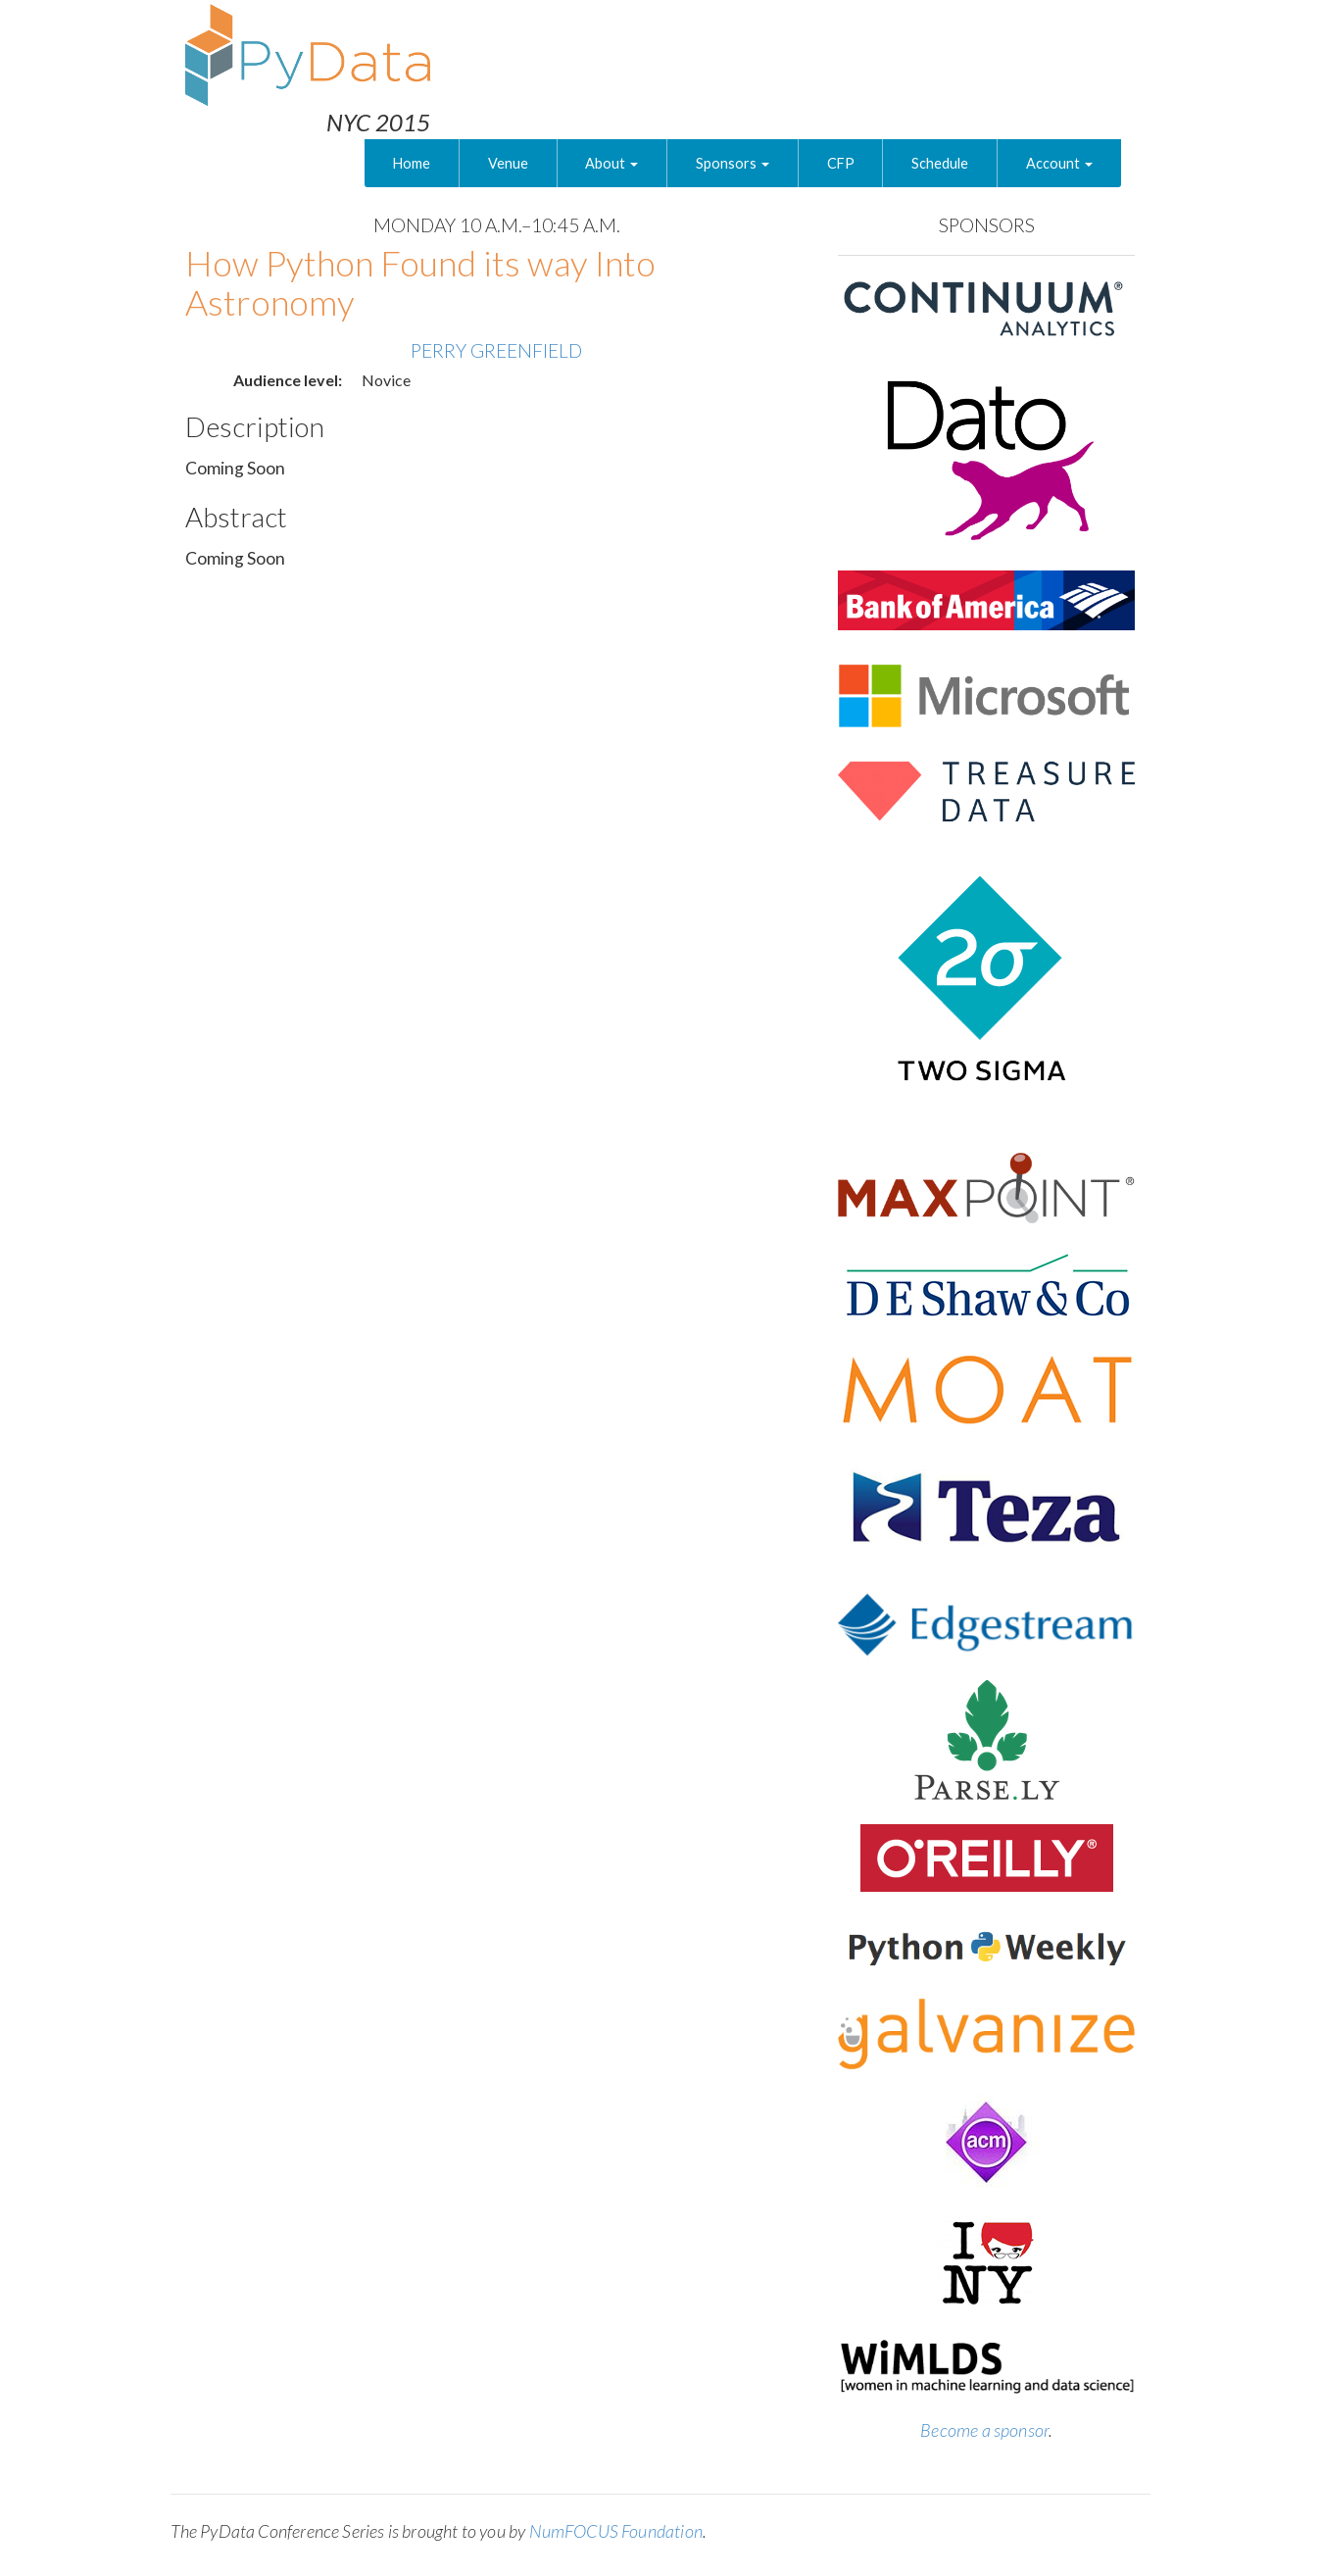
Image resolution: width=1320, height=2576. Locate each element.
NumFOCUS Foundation (616, 2531)
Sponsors (732, 163)
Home (411, 163)
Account (1059, 163)
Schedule (939, 163)
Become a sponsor (984, 2430)
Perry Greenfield (496, 350)
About (611, 163)
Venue (508, 163)
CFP (841, 163)
